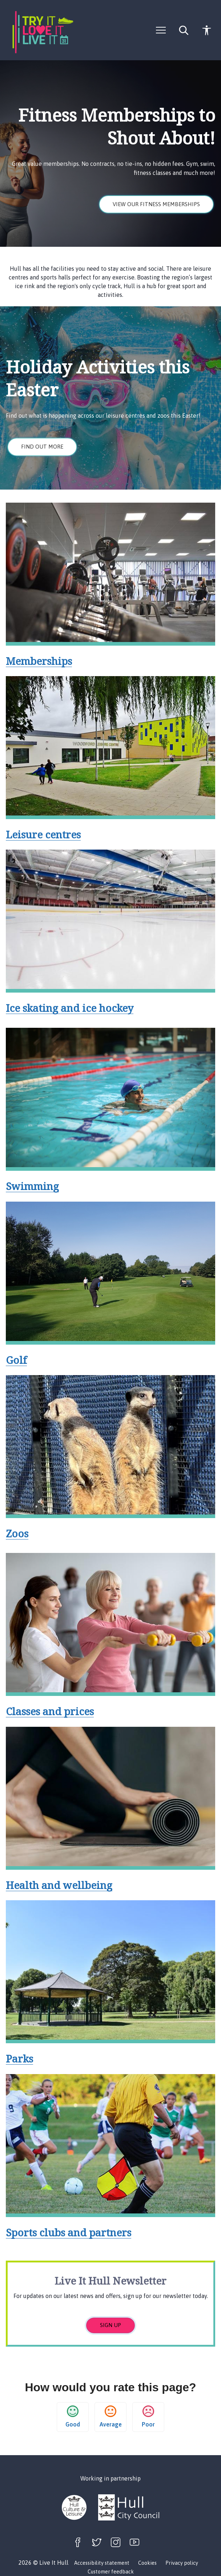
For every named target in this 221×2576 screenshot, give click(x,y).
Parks (19, 2058)
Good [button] (72, 2416)
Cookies (147, 2563)
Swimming (32, 1186)
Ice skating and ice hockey (69, 1008)
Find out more (42, 446)
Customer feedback (111, 2572)
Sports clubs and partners (68, 2232)
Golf (16, 1360)
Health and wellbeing (59, 1885)
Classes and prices (50, 1711)
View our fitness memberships (156, 204)
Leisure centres (43, 834)
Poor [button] (148, 2416)
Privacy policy (181, 2563)
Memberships (39, 661)
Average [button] (111, 2416)
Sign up (110, 2325)
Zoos (17, 1533)
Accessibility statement (101, 2563)
